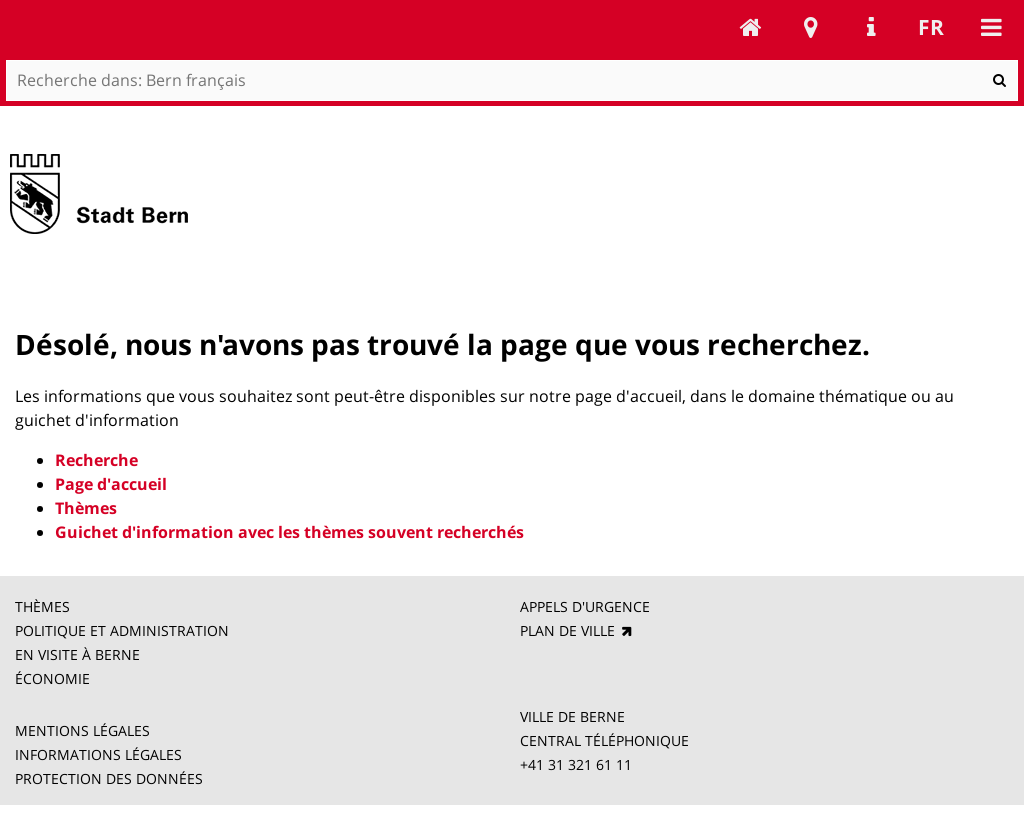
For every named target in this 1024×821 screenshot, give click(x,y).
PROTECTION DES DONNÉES (109, 778)
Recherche (96, 460)
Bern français (751, 27)
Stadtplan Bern (811, 27)
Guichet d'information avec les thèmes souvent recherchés (289, 532)
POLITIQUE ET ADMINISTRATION (122, 630)
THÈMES (44, 606)
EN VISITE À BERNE (77, 654)
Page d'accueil (111, 484)
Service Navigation (871, 27)
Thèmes (86, 508)
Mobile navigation (991, 27)
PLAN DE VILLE (569, 630)
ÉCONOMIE (56, 678)
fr (931, 27)
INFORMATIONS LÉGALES (98, 754)
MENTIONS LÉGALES (82, 730)
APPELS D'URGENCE (587, 606)
